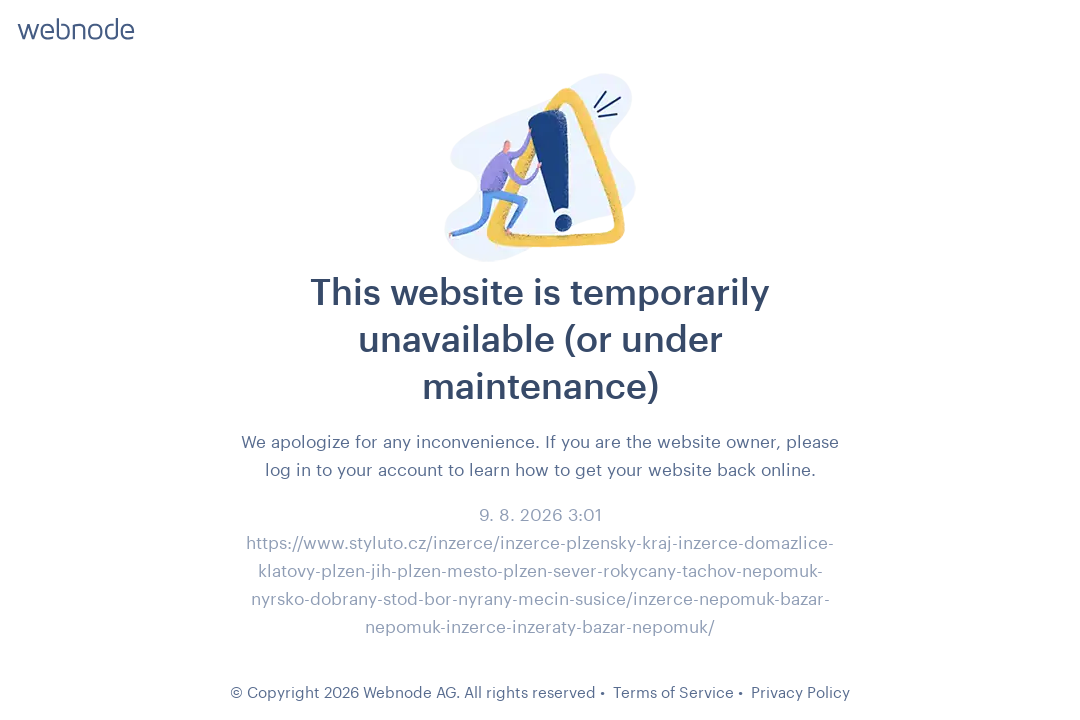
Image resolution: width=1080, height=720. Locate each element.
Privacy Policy (800, 692)
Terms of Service (673, 692)
